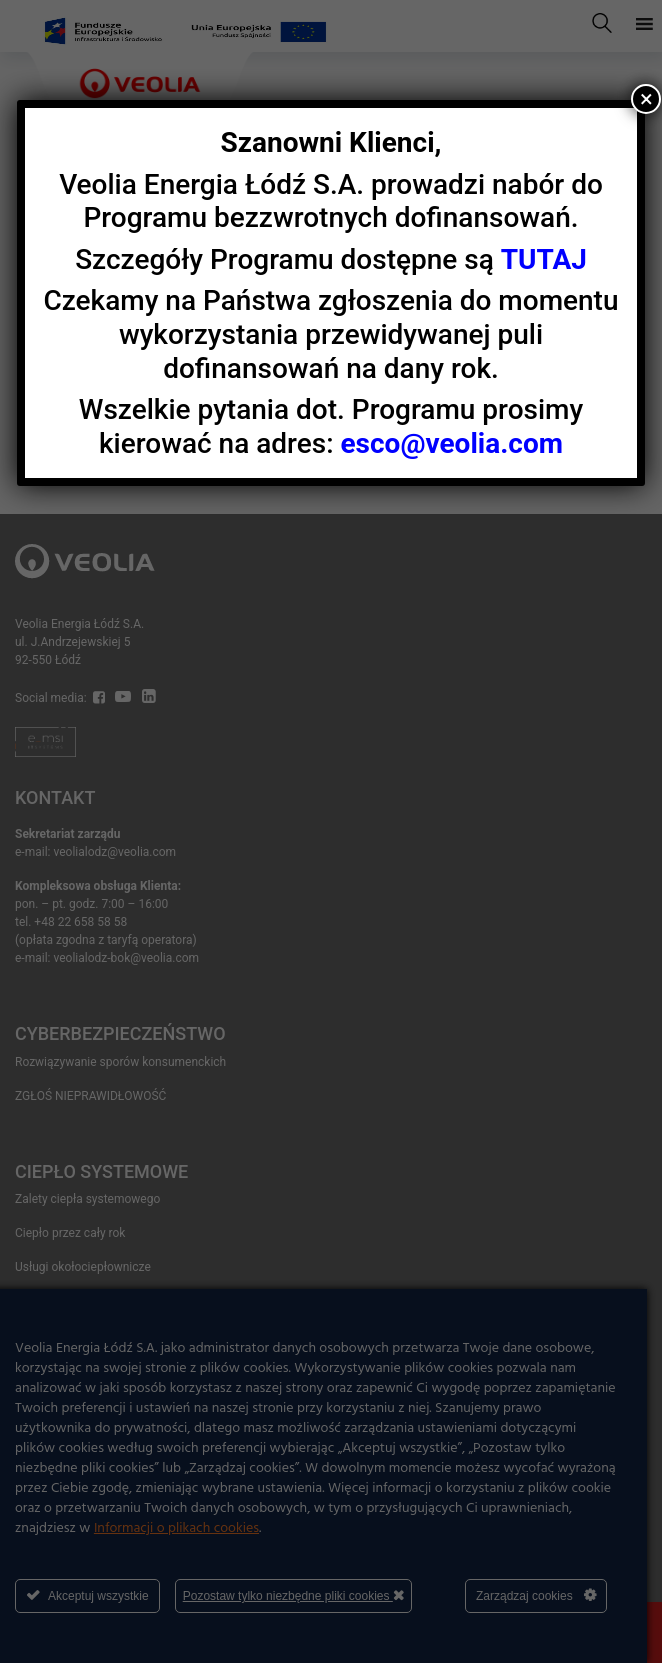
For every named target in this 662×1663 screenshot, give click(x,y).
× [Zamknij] (646, 99)
